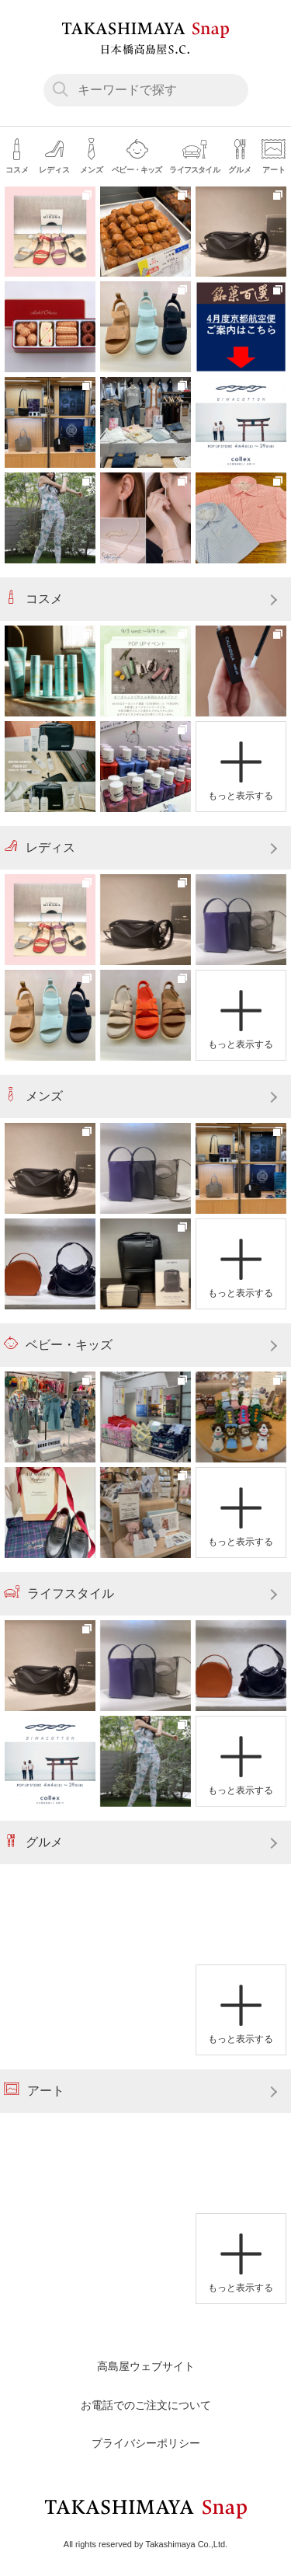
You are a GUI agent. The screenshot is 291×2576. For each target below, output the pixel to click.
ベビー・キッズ (58, 1343)
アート (34, 2089)
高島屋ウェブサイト (146, 2366)
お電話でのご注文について (146, 2405)
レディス (39, 846)
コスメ (33, 597)
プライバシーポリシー (146, 2443)
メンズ (33, 1095)
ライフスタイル (59, 1592)
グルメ (33, 1841)
